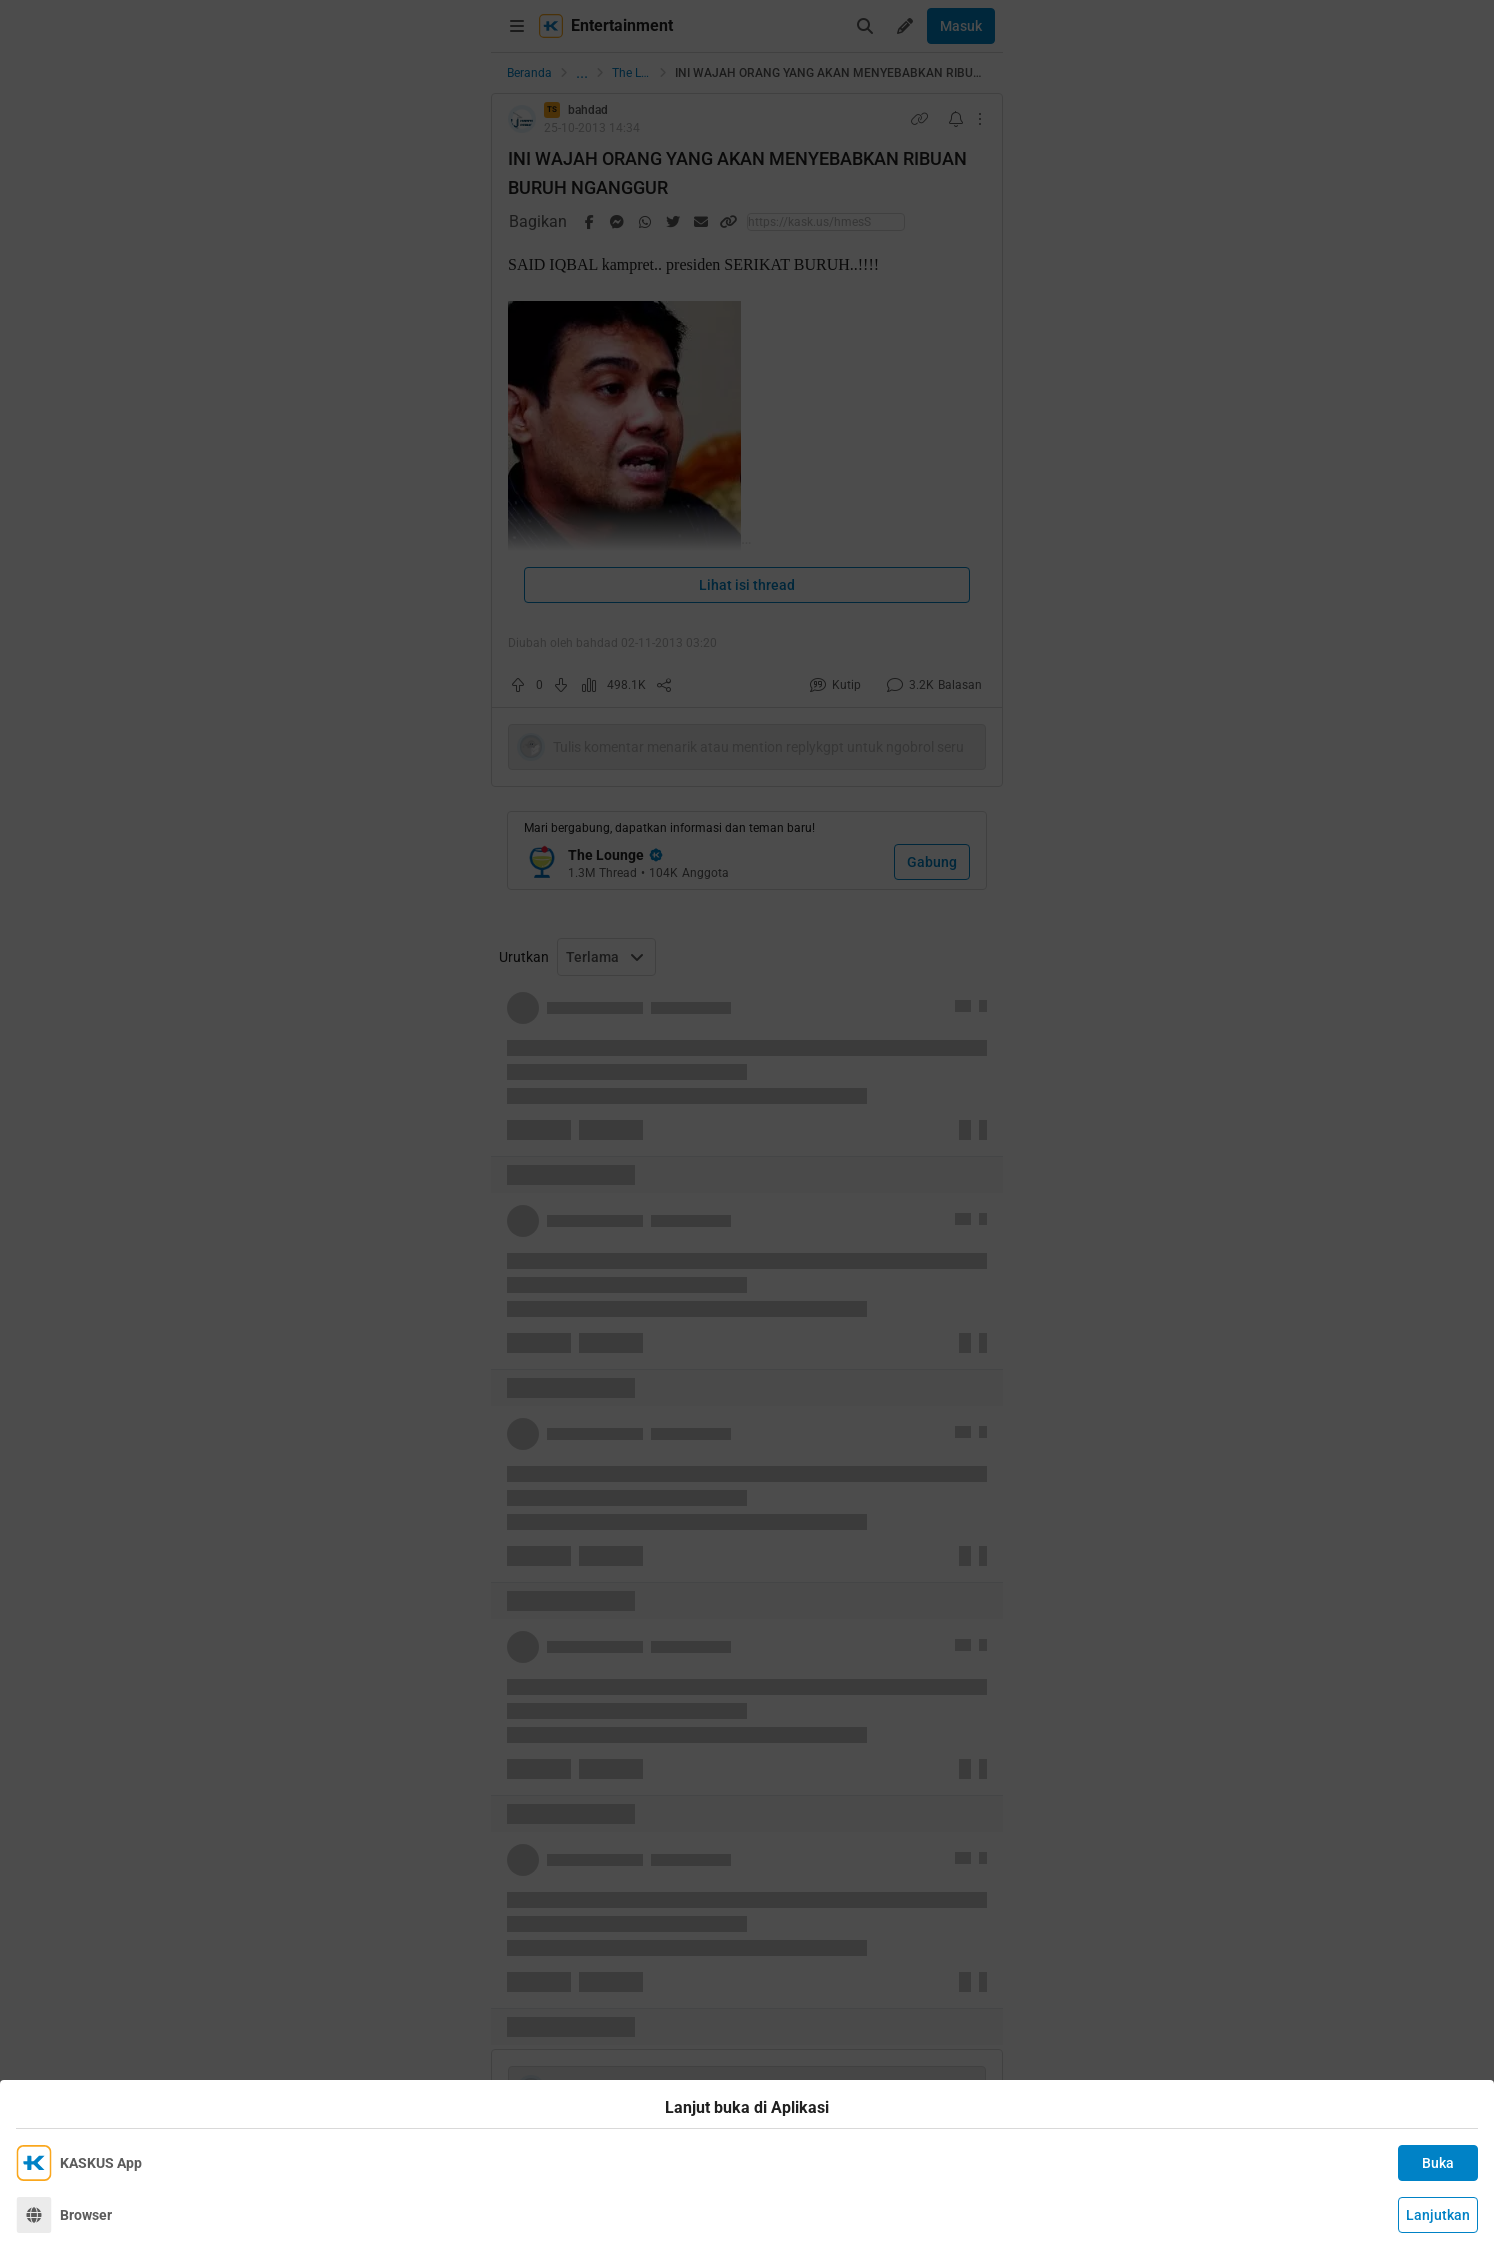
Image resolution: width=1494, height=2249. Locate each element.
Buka (1438, 2163)
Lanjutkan (1438, 2215)
